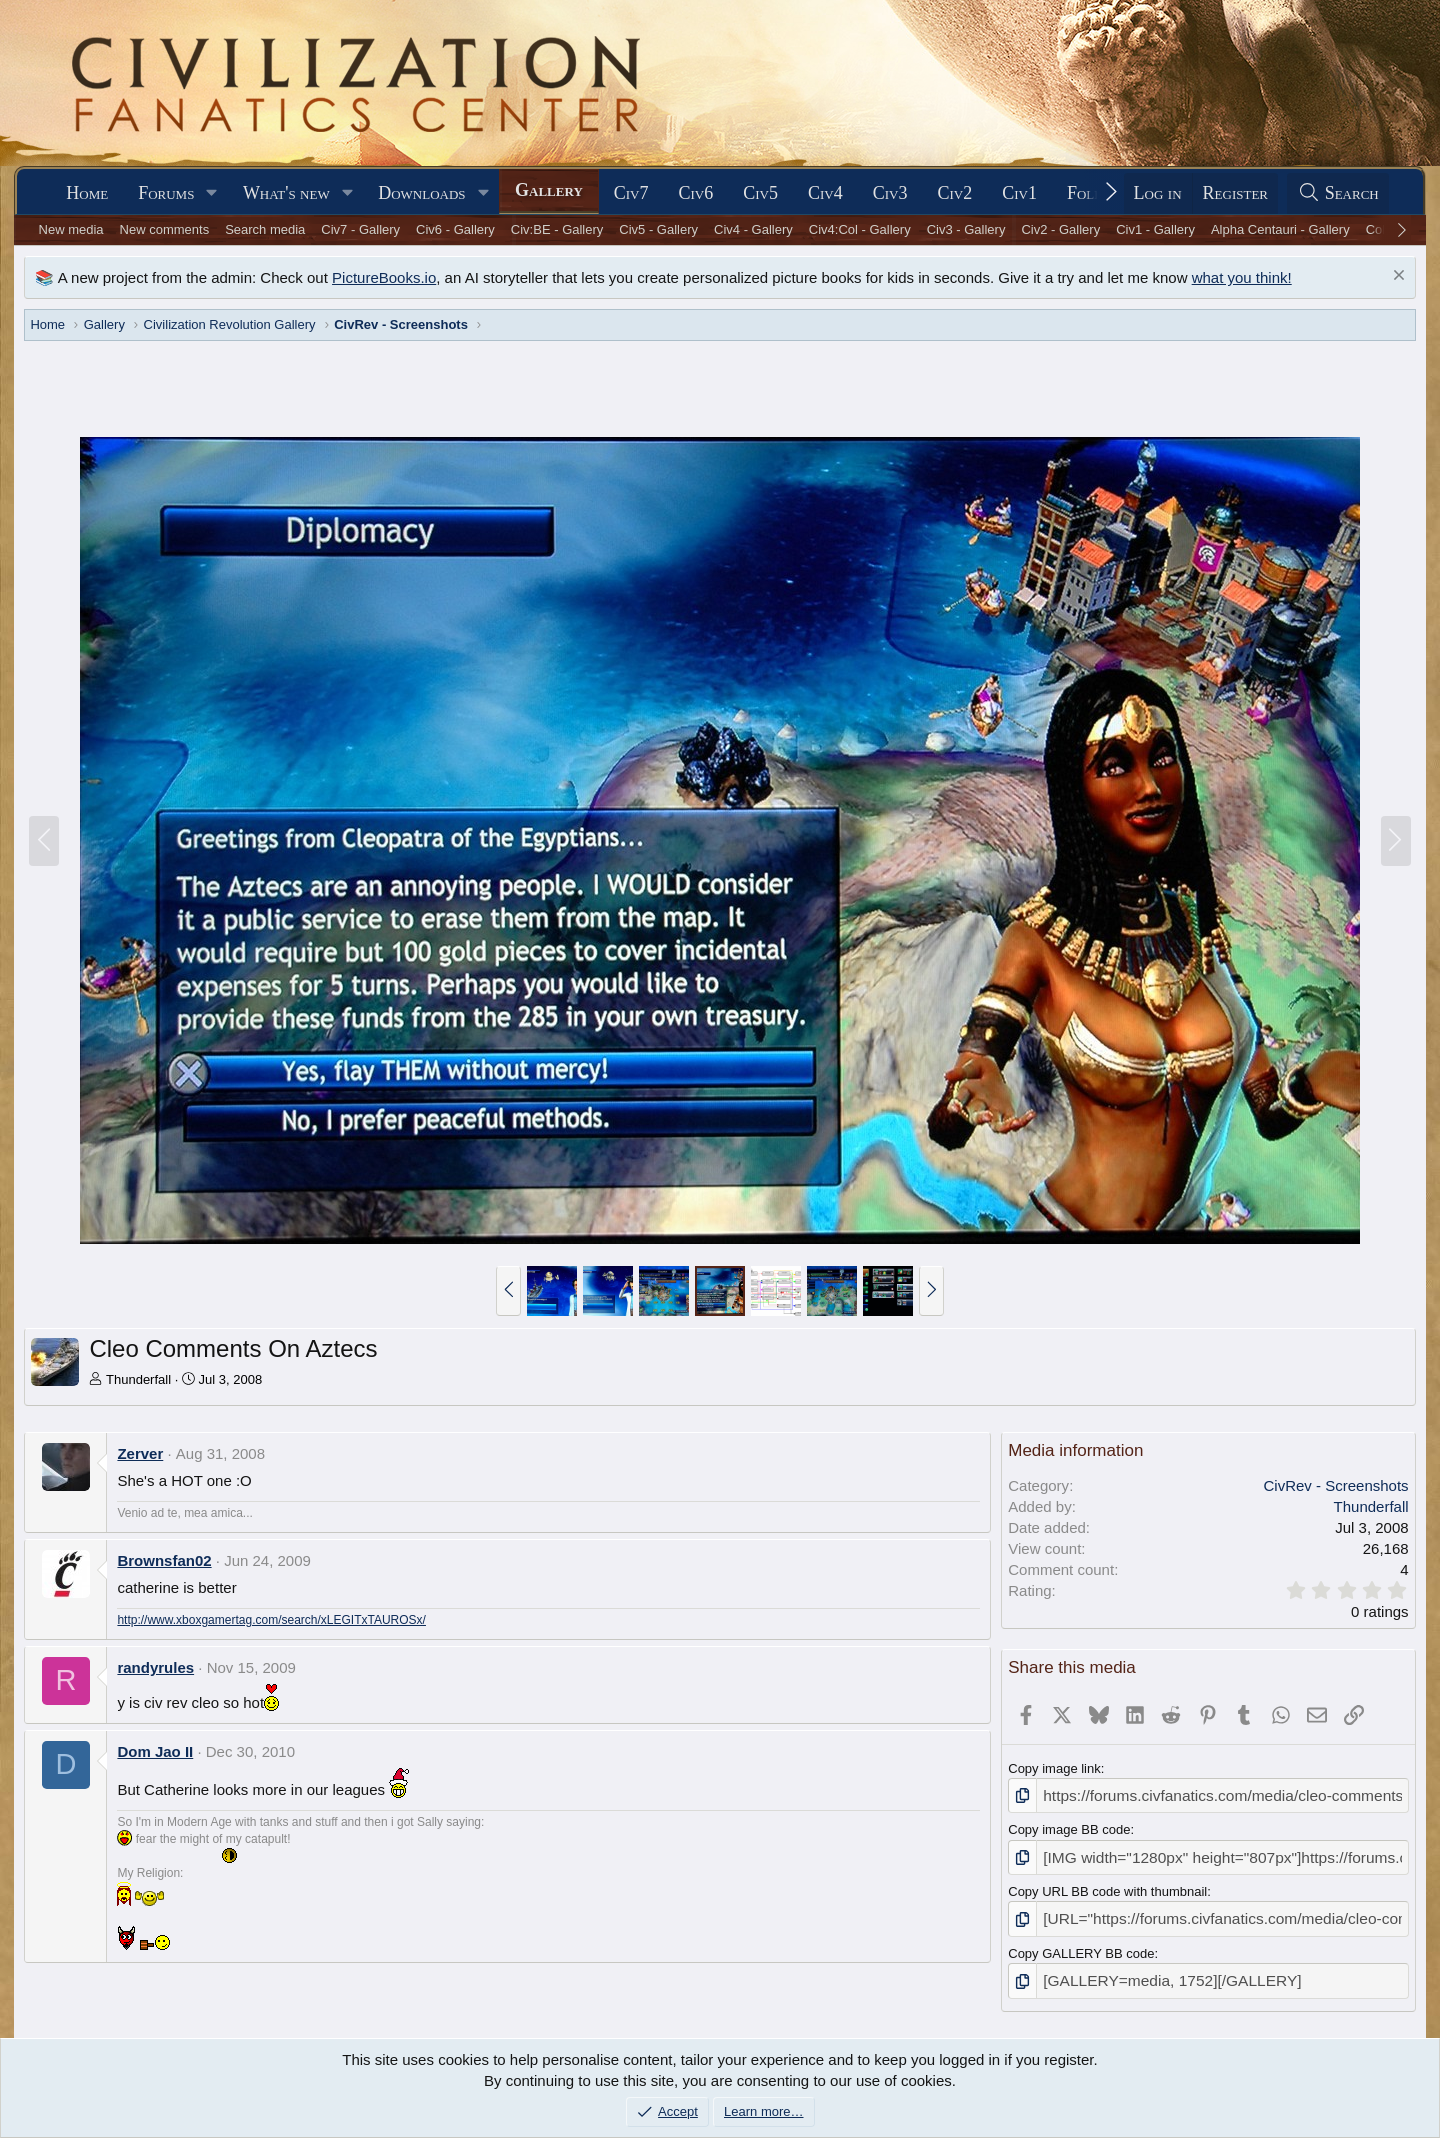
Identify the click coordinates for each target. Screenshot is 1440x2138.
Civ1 (1019, 193)
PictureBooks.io (384, 277)
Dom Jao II (155, 1751)
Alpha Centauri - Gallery (1280, 229)
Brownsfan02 (164, 1560)
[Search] (1338, 193)
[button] (212, 193)
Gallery (549, 190)
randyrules (155, 1667)
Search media (265, 229)
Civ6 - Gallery (455, 229)
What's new (286, 193)
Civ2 (954, 193)
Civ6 (696, 193)
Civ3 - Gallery (966, 229)
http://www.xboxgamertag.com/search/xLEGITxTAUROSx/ (271, 1620)
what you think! (1242, 277)
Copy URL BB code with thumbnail (1107, 1884)
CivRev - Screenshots (1336, 1485)
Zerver (140, 1453)
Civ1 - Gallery (1155, 229)
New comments (165, 229)
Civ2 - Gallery (1060, 229)
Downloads (421, 193)
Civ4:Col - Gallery (860, 229)
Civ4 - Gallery (753, 229)
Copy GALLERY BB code (1081, 1943)
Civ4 (825, 193)
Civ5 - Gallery (658, 229)
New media (71, 229)
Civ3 (890, 193)
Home (87, 193)
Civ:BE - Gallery (557, 229)
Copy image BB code (1069, 1826)
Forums (166, 193)
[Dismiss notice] (1396, 277)
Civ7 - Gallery (360, 229)
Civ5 (760, 193)
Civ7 (631, 193)
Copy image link (1054, 1768)
